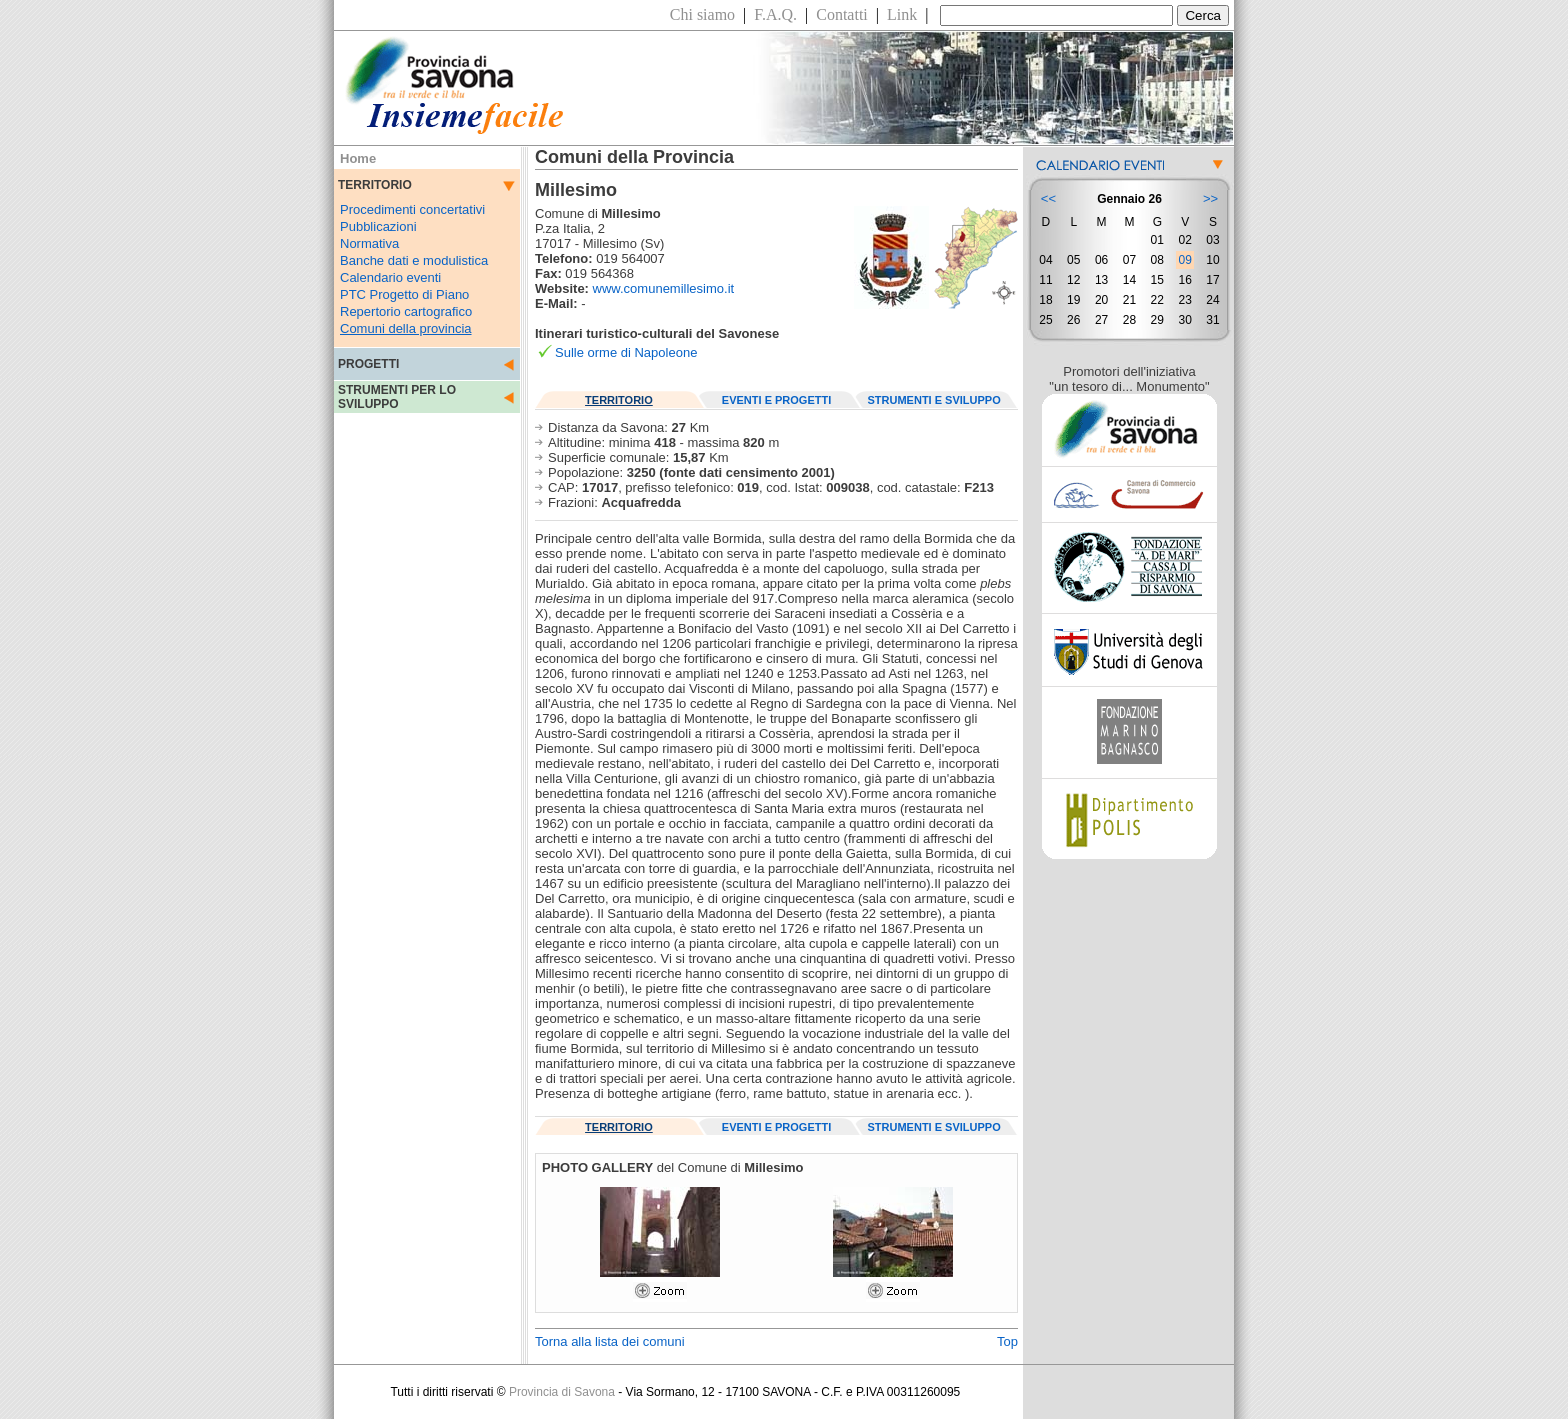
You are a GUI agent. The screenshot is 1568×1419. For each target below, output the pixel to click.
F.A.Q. (775, 14)
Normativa (369, 243)
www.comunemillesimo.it (664, 288)
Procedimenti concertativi (412, 209)
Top (1007, 1341)
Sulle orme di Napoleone (626, 352)
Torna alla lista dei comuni (610, 1341)
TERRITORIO (619, 400)
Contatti (842, 14)
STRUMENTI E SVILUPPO (934, 400)
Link (902, 14)
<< (1048, 198)
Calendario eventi (390, 277)
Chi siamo (702, 14)
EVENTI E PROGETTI (776, 400)
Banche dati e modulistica (414, 260)
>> (1210, 198)
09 (1184, 260)
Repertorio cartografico (406, 311)
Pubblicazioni (378, 226)
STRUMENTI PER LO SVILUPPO (397, 397)
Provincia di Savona (562, 1392)
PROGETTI (368, 364)
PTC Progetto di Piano (404, 294)
